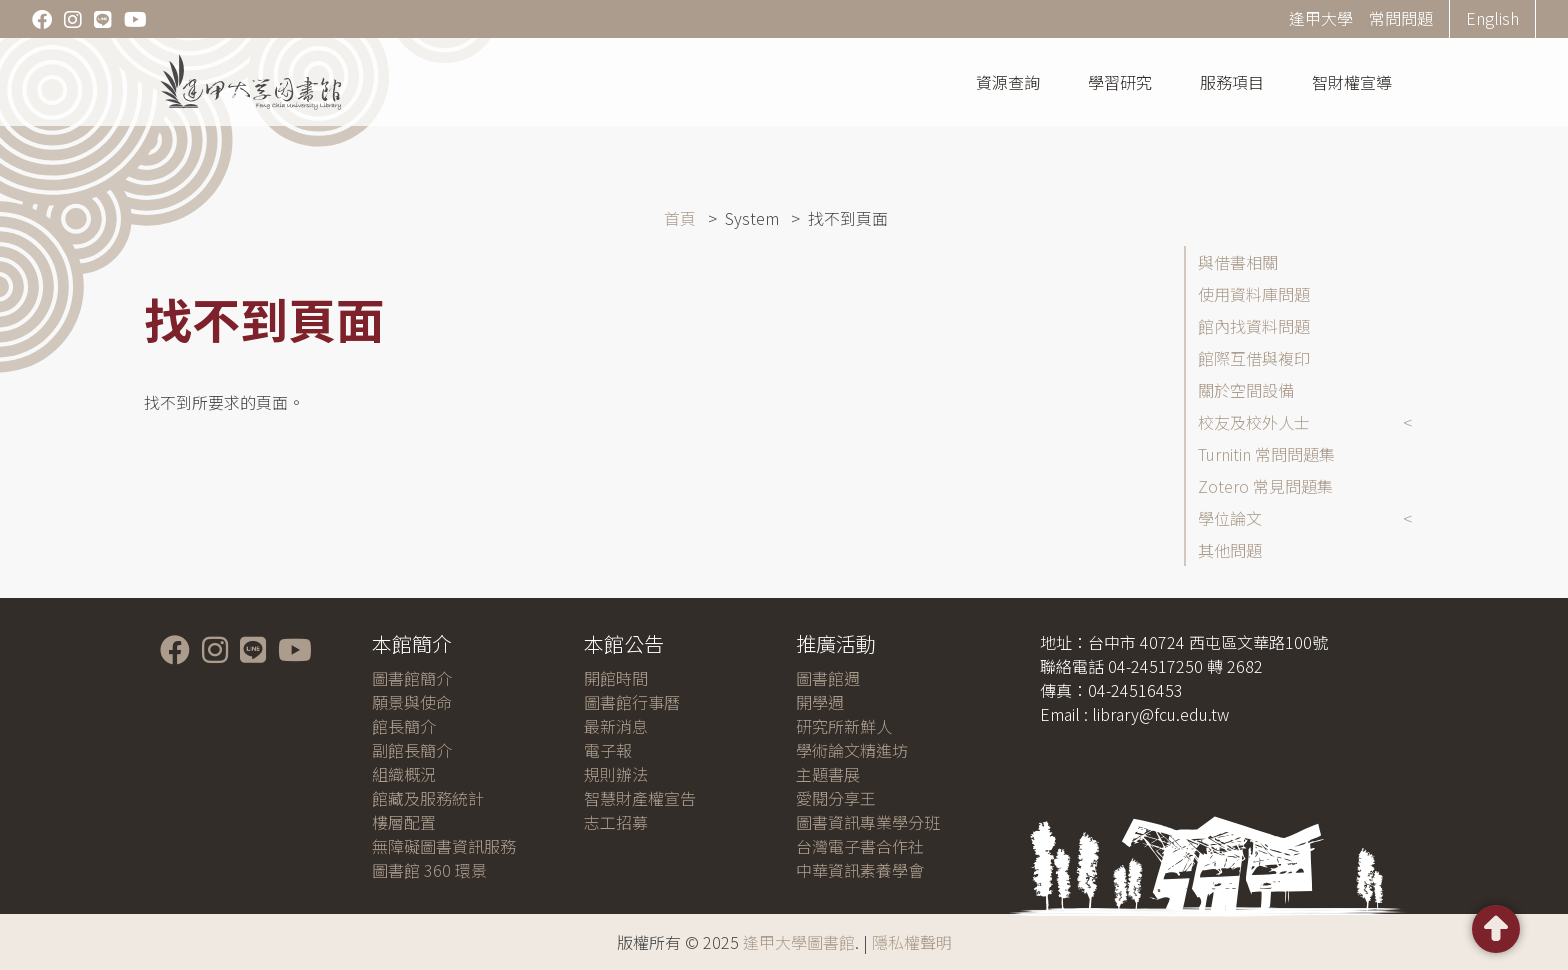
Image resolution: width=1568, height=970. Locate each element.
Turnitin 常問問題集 (1266, 454)
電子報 (608, 750)
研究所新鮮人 (844, 726)
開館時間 (616, 678)
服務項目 (1232, 82)
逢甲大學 (1321, 18)
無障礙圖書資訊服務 (444, 846)
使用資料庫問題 (1254, 294)
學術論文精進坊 (852, 750)
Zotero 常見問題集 (1265, 486)
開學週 (820, 702)
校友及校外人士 (1254, 422)
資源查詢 (1008, 82)
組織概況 (404, 774)
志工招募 (616, 822)
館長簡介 (404, 726)
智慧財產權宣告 (640, 798)
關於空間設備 (1246, 390)
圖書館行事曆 (632, 702)
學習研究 (1120, 82)
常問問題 (1401, 18)
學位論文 (1230, 518)
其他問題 (1230, 550)
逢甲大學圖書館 (799, 942)
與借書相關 (1238, 262)
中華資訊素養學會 (860, 870)
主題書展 (828, 774)
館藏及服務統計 (428, 798)
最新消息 (616, 726)
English (1492, 18)
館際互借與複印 (1254, 358)
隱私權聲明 (912, 942)
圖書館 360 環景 (429, 870)
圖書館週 (828, 678)
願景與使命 (412, 702)
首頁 (680, 218)
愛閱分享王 (836, 798)
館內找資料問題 (1254, 326)
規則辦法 (616, 774)
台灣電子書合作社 (860, 846)
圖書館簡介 (412, 678)
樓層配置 (404, 822)
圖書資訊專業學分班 (868, 822)
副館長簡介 (412, 750)
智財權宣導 (1352, 82)
